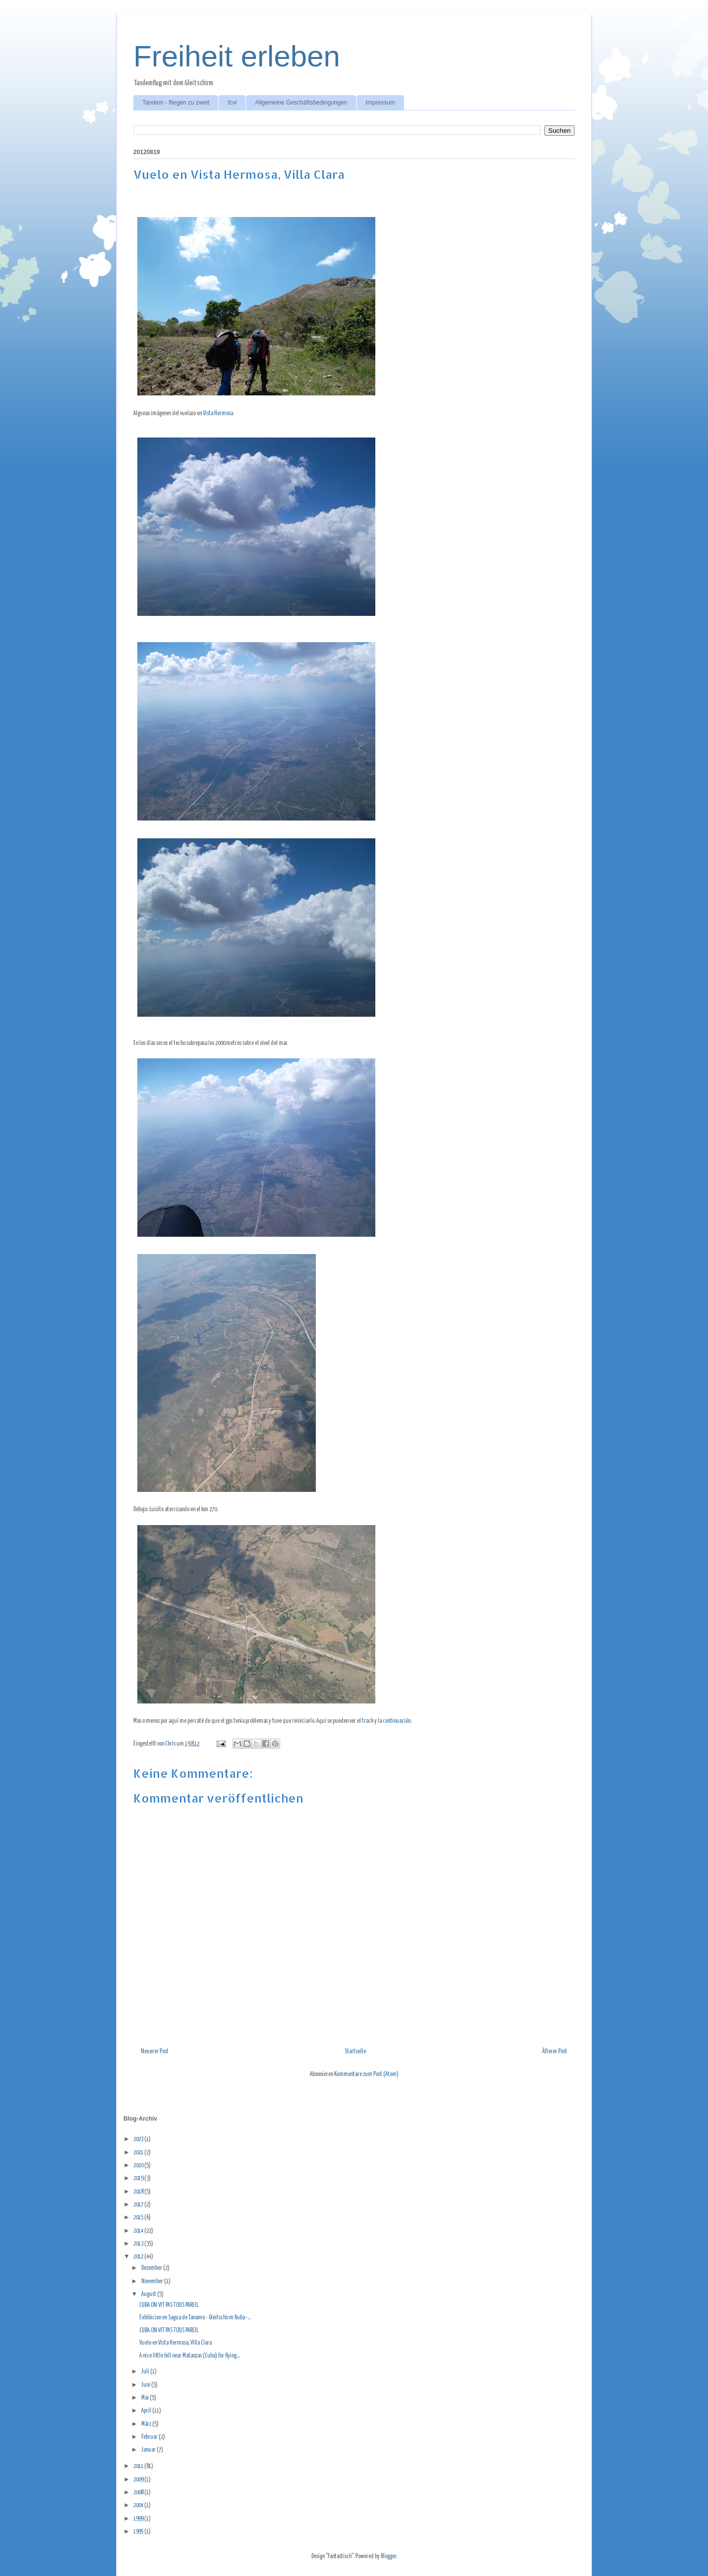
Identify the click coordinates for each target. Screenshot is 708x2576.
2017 (138, 2204)
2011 (138, 2466)
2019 (138, 2178)
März (146, 2424)
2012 (138, 2256)
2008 (138, 2492)
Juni (146, 2385)
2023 (138, 2139)
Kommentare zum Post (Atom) (366, 2074)
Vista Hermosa (218, 413)
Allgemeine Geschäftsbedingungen (301, 102)
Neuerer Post (155, 2051)
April (146, 2411)
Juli (145, 2371)
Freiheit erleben (236, 56)
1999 (138, 2519)
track (367, 1721)
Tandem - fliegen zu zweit (175, 102)
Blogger (388, 2556)
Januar (149, 2450)
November (152, 2281)
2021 (138, 2152)
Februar (150, 2437)
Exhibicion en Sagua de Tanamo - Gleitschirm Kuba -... (195, 2317)
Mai (145, 2398)
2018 (138, 2192)
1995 (138, 2531)
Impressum (380, 102)
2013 (138, 2244)
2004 (138, 2505)
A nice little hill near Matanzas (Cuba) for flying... (189, 2356)
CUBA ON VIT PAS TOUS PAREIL (168, 2305)
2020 (138, 2165)
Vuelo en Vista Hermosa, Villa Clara (175, 2343)
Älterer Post (554, 2051)
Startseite (355, 2051)
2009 (138, 2479)
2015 (138, 2217)
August (149, 2294)
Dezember (152, 2268)
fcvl (232, 102)
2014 (138, 2231)
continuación (397, 1721)
